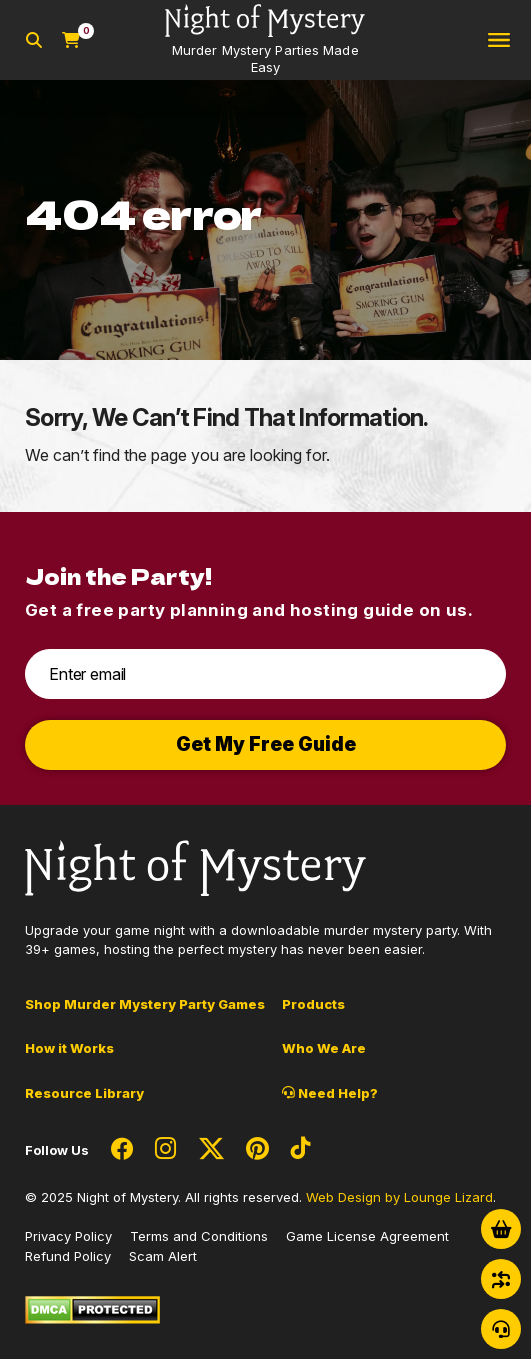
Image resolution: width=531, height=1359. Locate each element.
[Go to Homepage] (265, 40)
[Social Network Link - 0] (122, 1150)
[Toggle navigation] (499, 40)
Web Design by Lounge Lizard (399, 1197)
